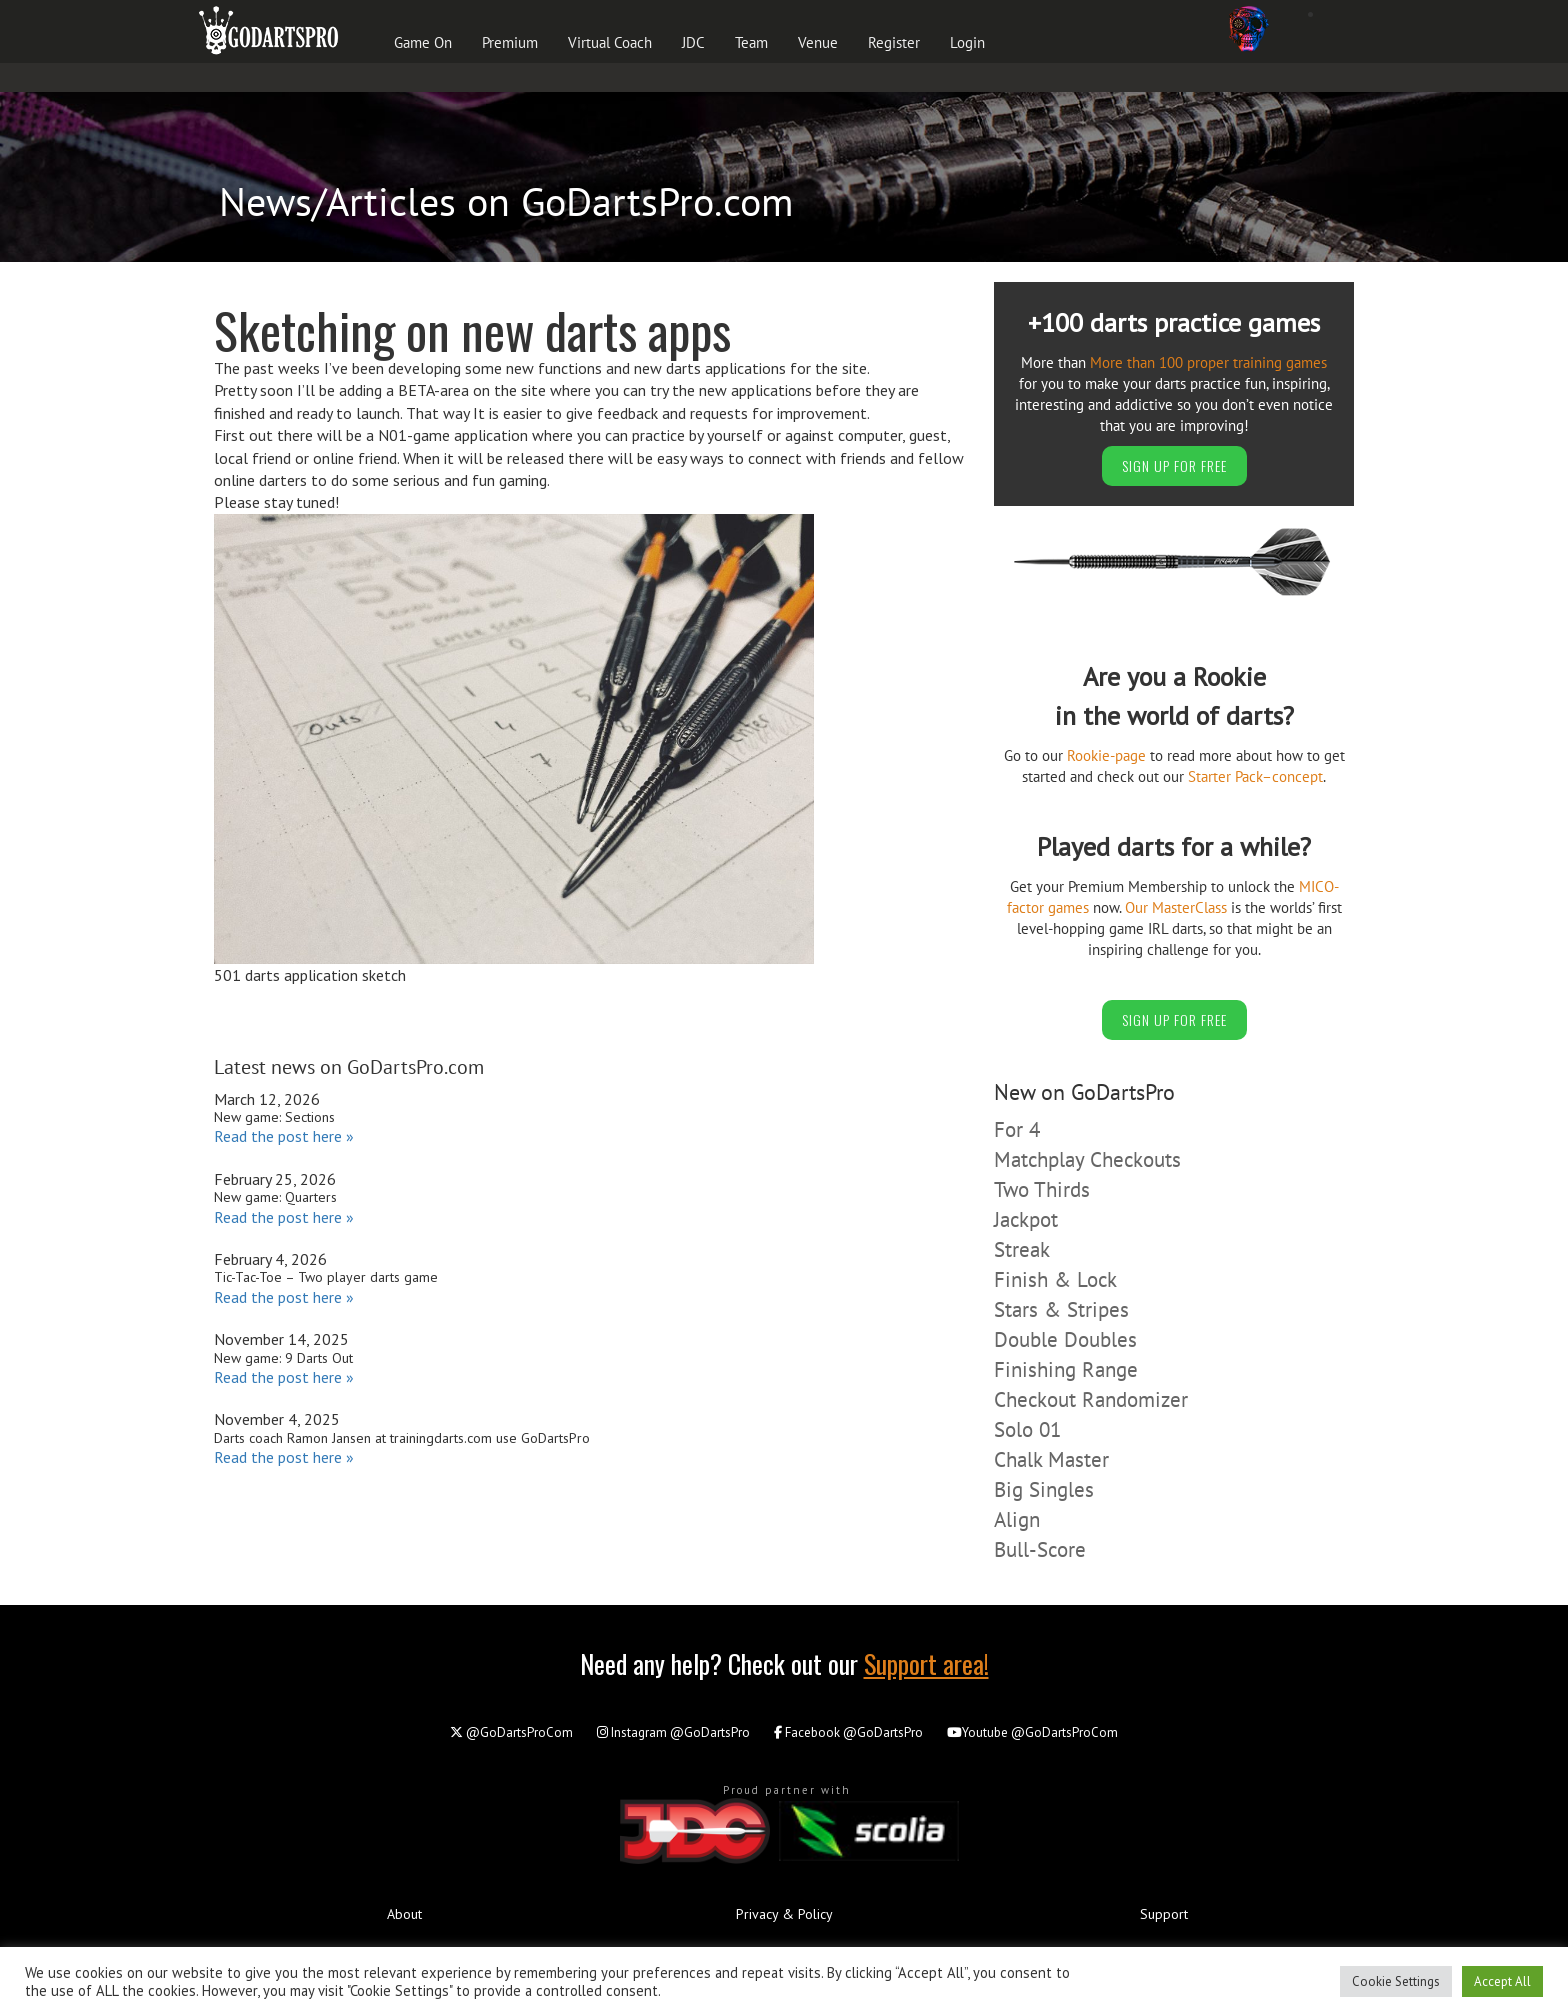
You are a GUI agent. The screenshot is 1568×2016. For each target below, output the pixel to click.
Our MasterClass (1176, 907)
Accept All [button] (1502, 1981)
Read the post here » (284, 1136)
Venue (818, 42)
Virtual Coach (610, 42)
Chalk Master (1051, 1459)
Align (1017, 1519)
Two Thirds (1042, 1189)
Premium (510, 42)
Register (894, 42)
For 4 (1017, 1129)
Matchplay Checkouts (1087, 1159)
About (404, 1914)
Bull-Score (1040, 1549)
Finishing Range (1066, 1369)
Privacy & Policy (784, 1914)
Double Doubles (1065, 1339)
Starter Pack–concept (1255, 776)
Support (1164, 1914)
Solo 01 (1027, 1429)
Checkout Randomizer (1091, 1399)
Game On (423, 42)
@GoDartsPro (673, 1732)
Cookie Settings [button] (1396, 1981)
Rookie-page (1106, 755)
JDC (693, 42)
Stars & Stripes (1061, 1309)
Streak (1022, 1249)
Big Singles (1044, 1489)
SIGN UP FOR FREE (1174, 465)
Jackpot (1026, 1219)
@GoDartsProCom (511, 1732)
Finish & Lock (1055, 1279)
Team (751, 42)
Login (967, 42)
